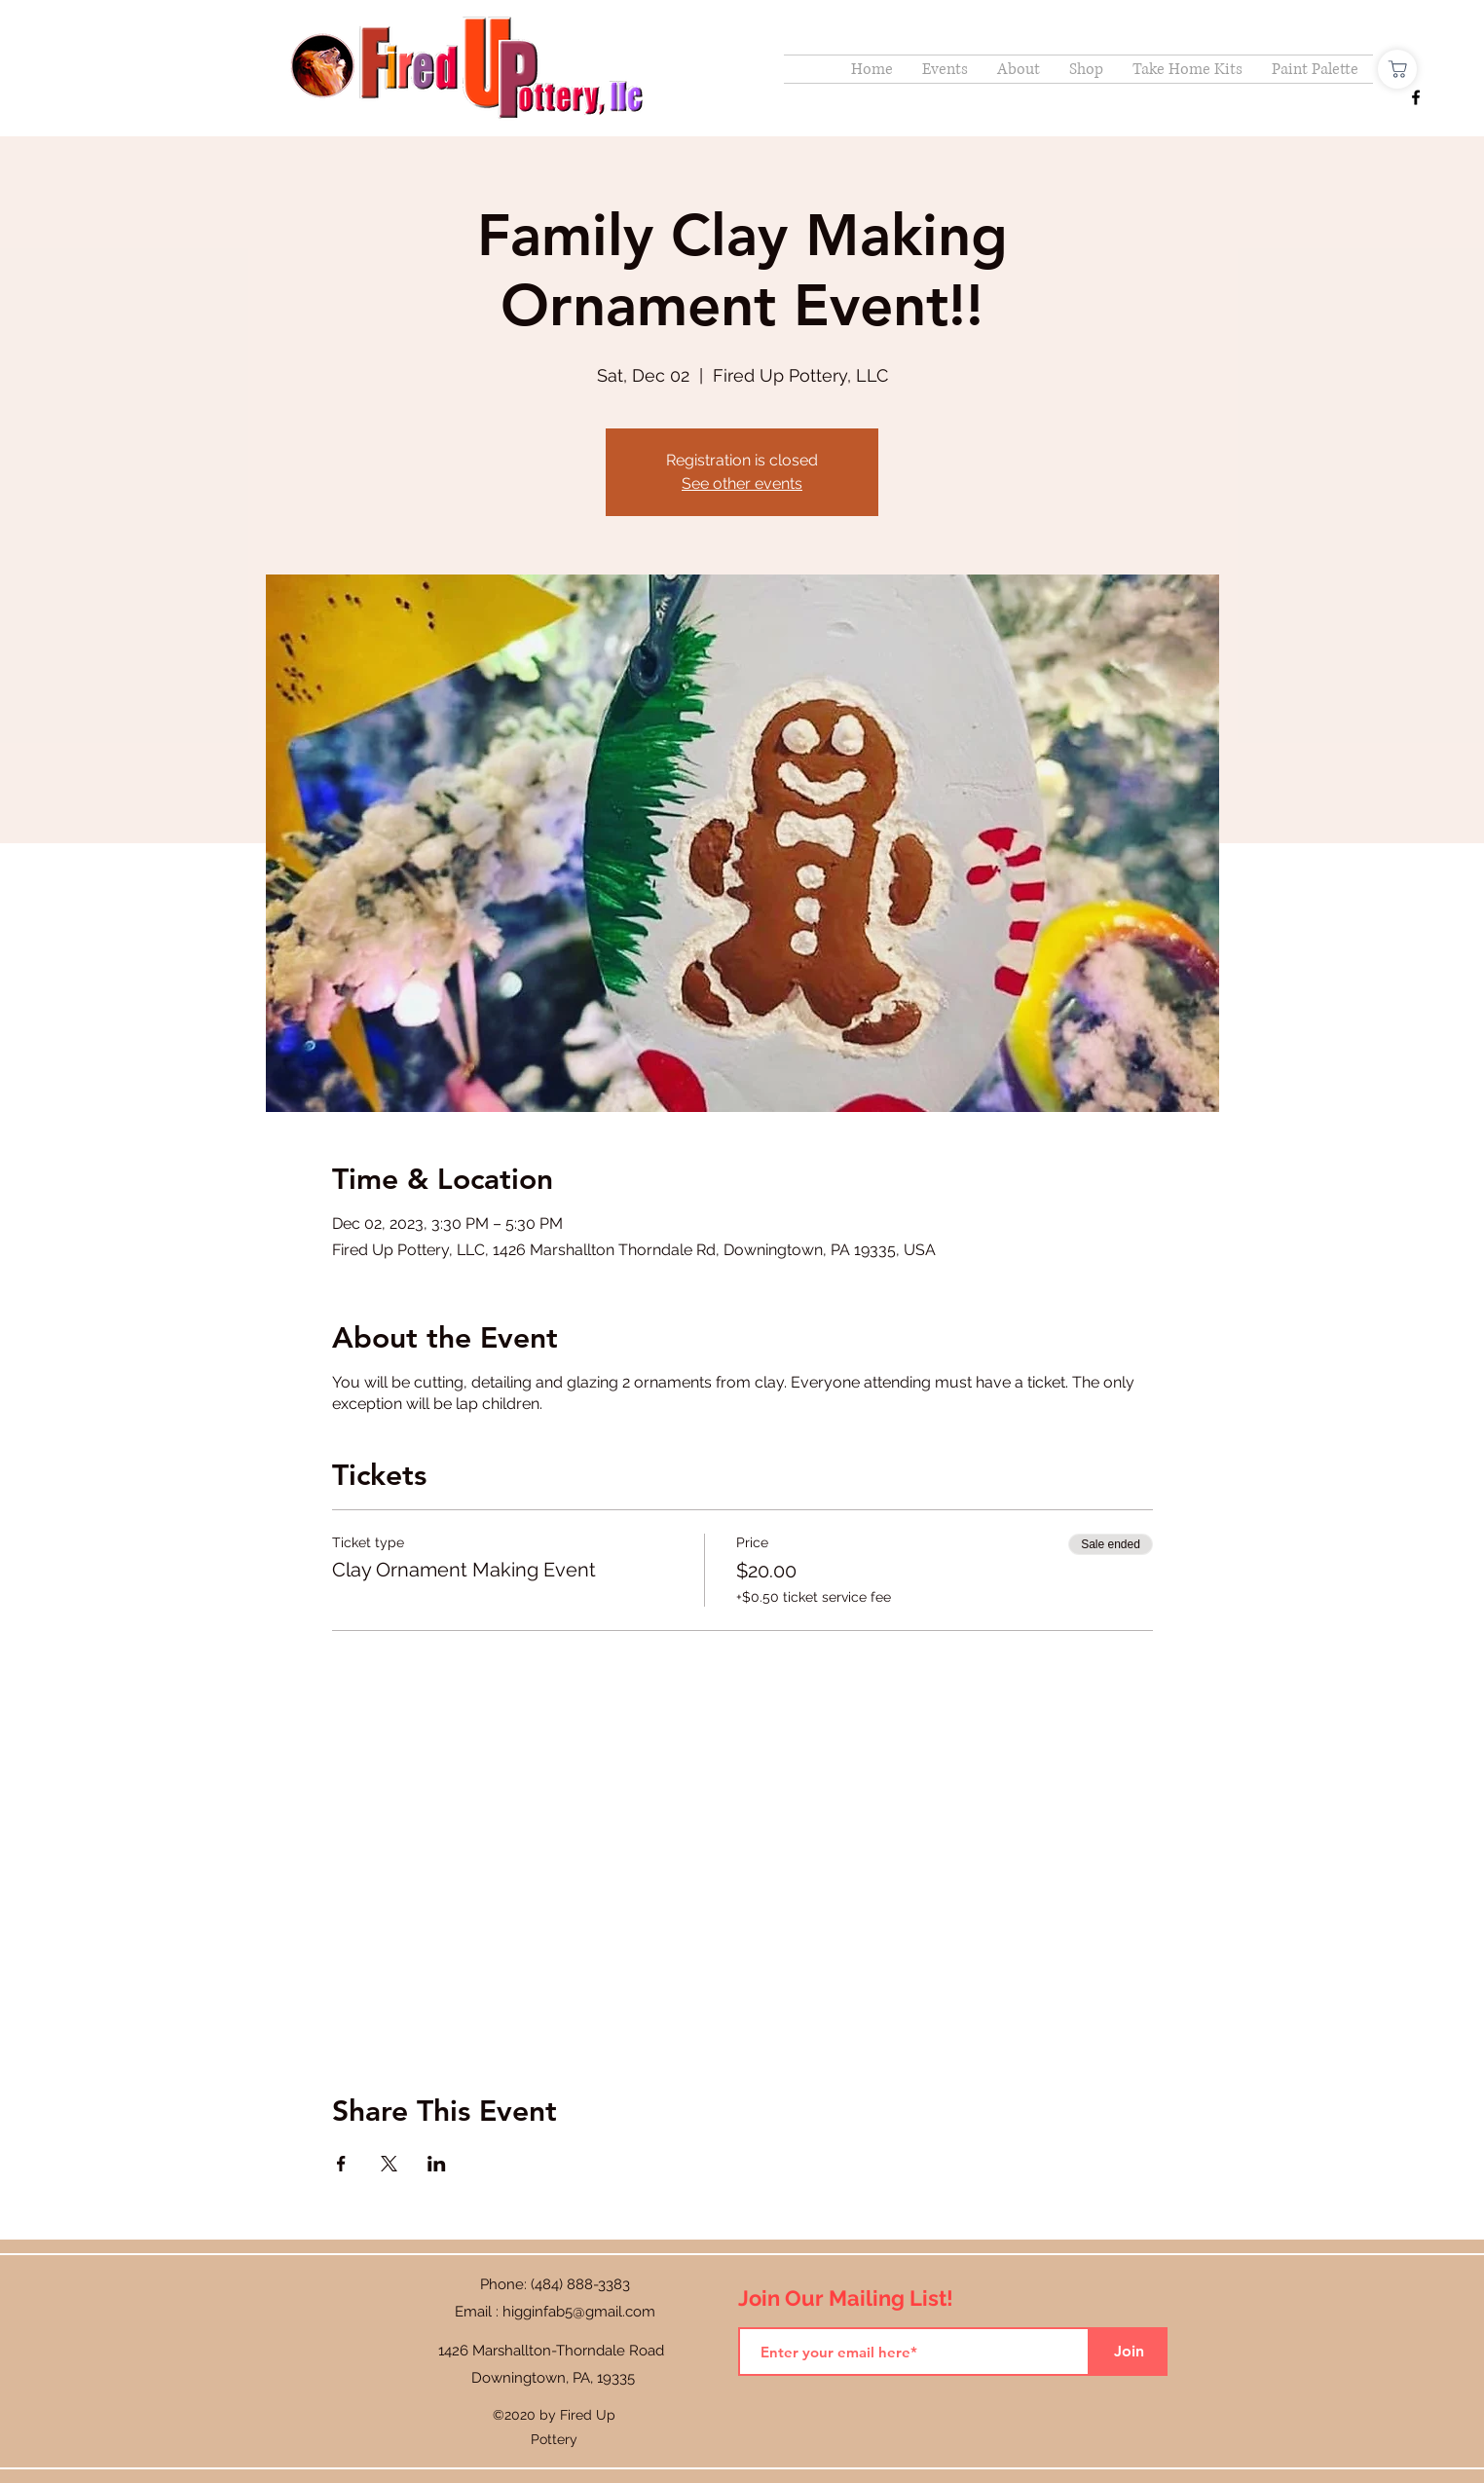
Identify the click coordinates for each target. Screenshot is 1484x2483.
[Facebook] (1416, 97)
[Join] (1129, 2351)
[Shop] (1397, 69)
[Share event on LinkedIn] (436, 2163)
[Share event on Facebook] (341, 2163)
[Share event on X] (389, 2163)
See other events (742, 483)
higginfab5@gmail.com (578, 2311)
